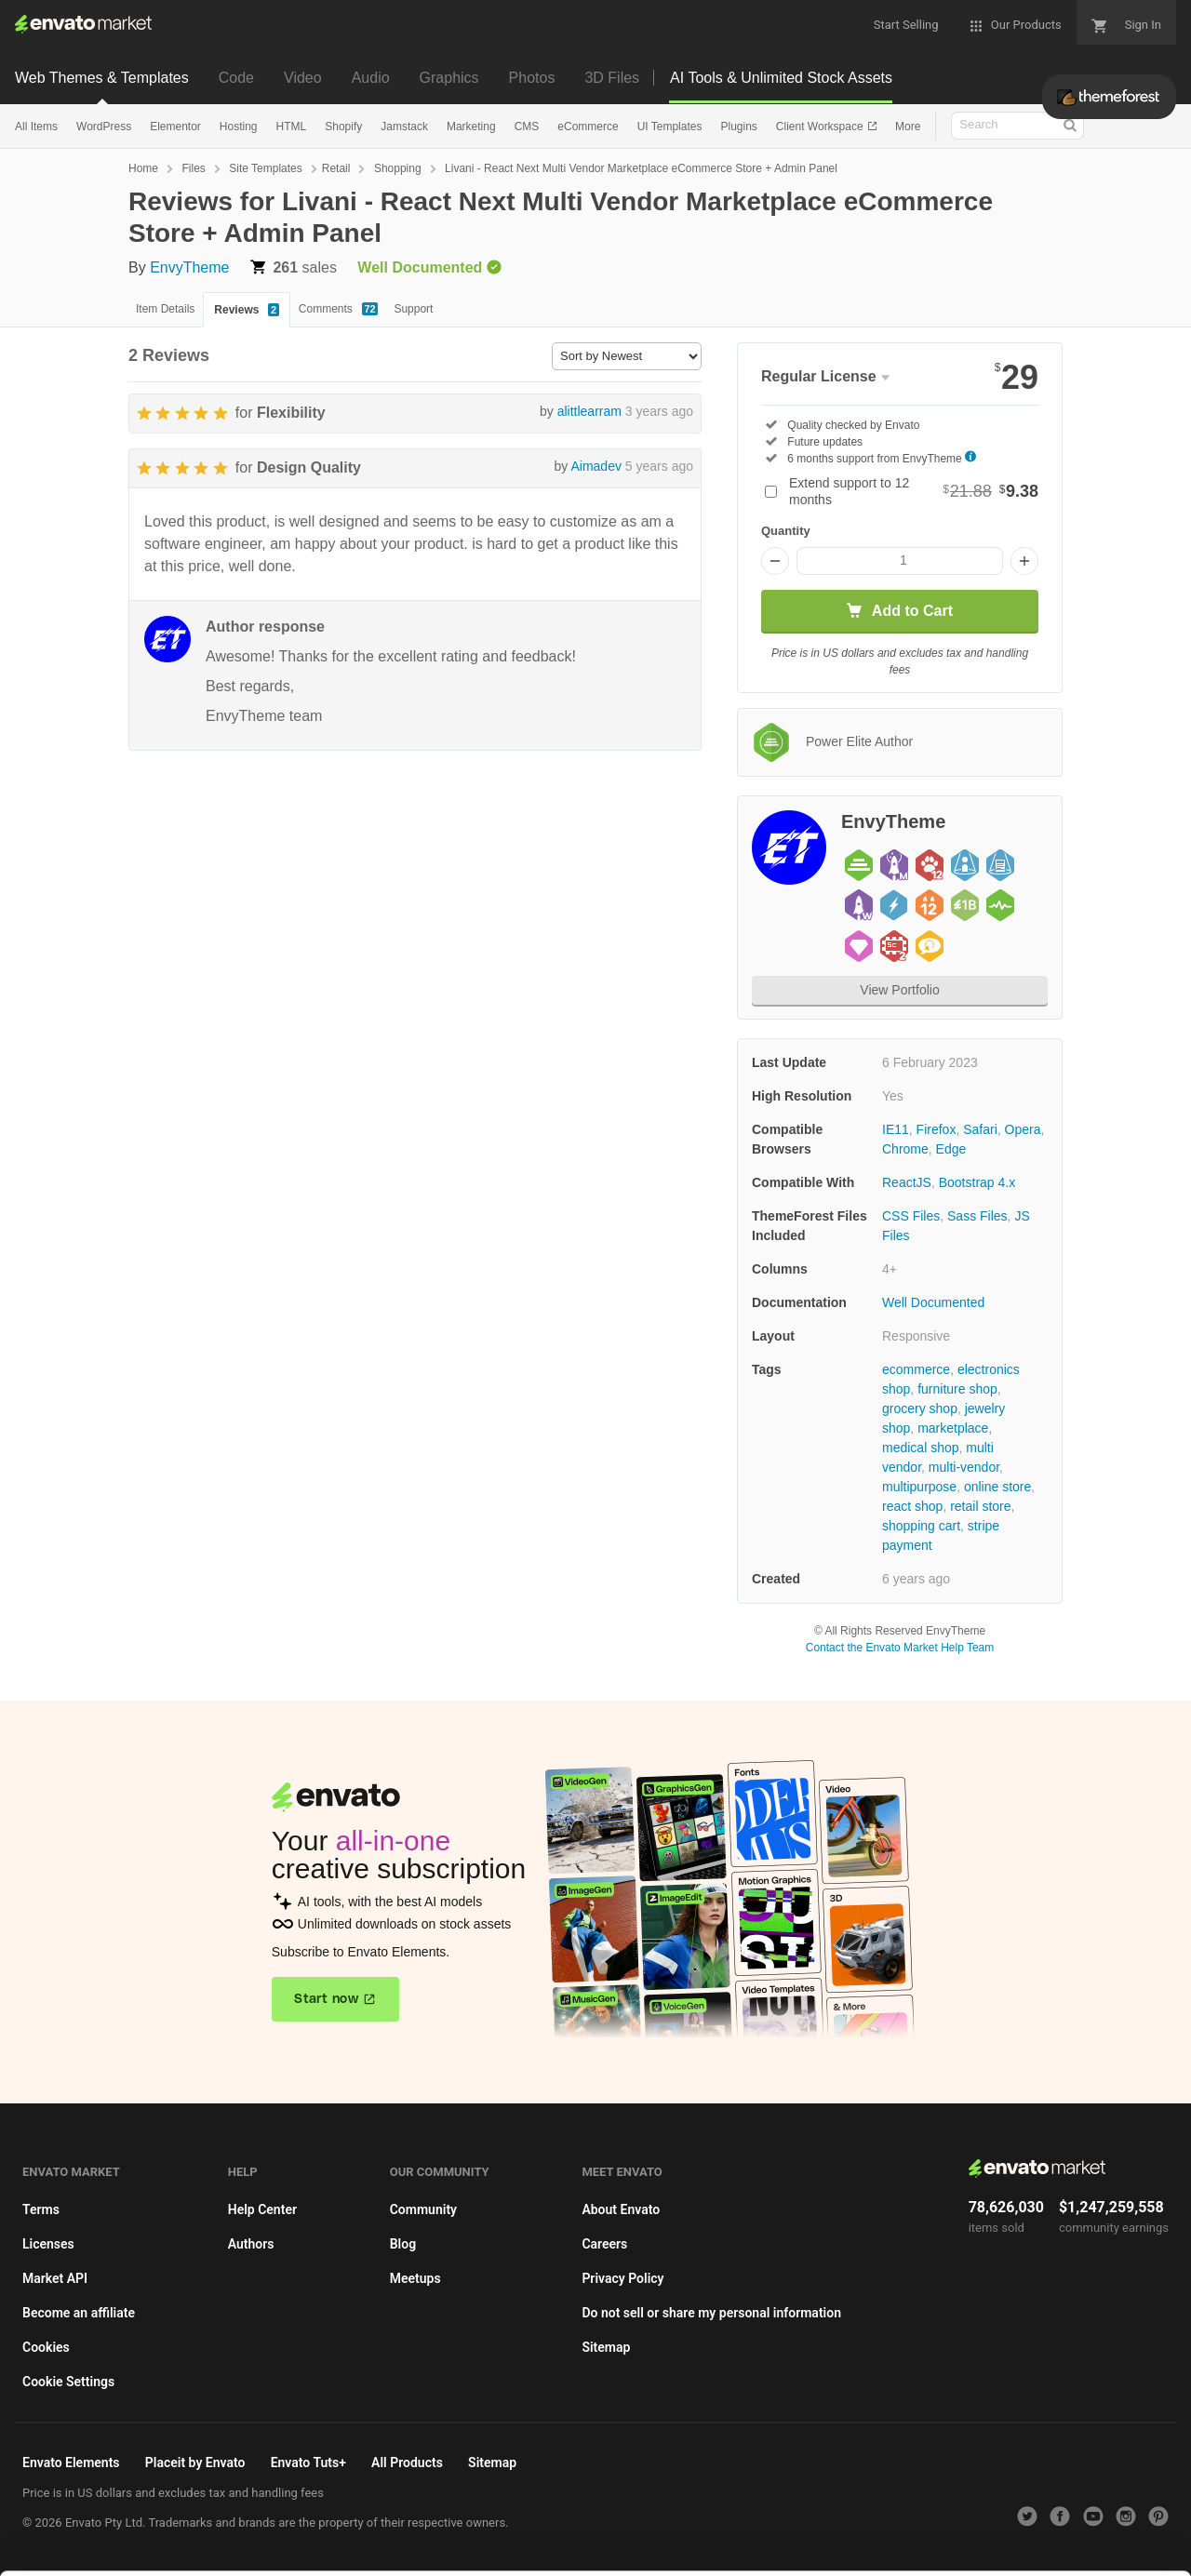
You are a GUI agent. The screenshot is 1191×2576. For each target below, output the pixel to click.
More (907, 126)
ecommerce (916, 1369)
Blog (403, 2243)
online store (997, 1486)
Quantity (785, 531)
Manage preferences (1037, 2535)
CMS (527, 126)
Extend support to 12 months (913, 491)
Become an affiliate (78, 2312)
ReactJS (906, 1182)
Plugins (738, 126)
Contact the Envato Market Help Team (900, 1647)
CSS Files (911, 1215)
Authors (251, 2243)
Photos (532, 78)
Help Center (262, 2209)
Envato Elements (71, 2462)
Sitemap (606, 2347)
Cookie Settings (68, 2381)
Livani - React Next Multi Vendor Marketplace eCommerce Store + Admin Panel (641, 168)
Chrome (905, 1148)
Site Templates (265, 168)
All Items (36, 126)
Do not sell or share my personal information (711, 2312)
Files (193, 168)
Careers (604, 2243)
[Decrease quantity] (775, 561)
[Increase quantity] (1024, 561)
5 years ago (659, 466)
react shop (912, 1506)
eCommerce (587, 126)
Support (413, 308)
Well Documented (933, 1302)
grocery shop (919, 1408)
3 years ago (659, 411)
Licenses (48, 2243)
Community (423, 2209)
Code (236, 78)
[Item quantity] (899, 561)
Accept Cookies (764, 2535)
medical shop (920, 1447)
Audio (371, 78)
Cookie (362, 2552)
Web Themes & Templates (102, 78)
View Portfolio (899, 989)
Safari (980, 1129)
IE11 (895, 1129)
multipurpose (919, 1486)
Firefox (937, 1129)
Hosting (239, 126)
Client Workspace (821, 126)
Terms (41, 2209)
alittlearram (589, 411)
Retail (336, 168)
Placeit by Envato (195, 2462)
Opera (1023, 1129)
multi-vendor (964, 1467)
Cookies (46, 2347)
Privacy (447, 2552)
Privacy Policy (622, 2278)
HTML (291, 126)
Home (143, 168)
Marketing (471, 126)
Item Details (165, 308)
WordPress (103, 126)
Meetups (415, 2278)
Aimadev (595, 466)
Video (303, 78)
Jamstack (404, 126)
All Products (407, 2462)
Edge (951, 1148)
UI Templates (670, 126)
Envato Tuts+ (308, 2462)
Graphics (449, 78)
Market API (54, 2278)
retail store (980, 1506)
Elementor (175, 126)
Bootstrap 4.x (977, 1182)
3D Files (611, 78)
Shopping (398, 168)
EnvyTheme (189, 267)
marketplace (952, 1428)
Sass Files (977, 1215)
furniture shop (957, 1388)
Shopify (343, 126)
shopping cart (921, 1525)
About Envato (621, 2209)
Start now (326, 1999)
